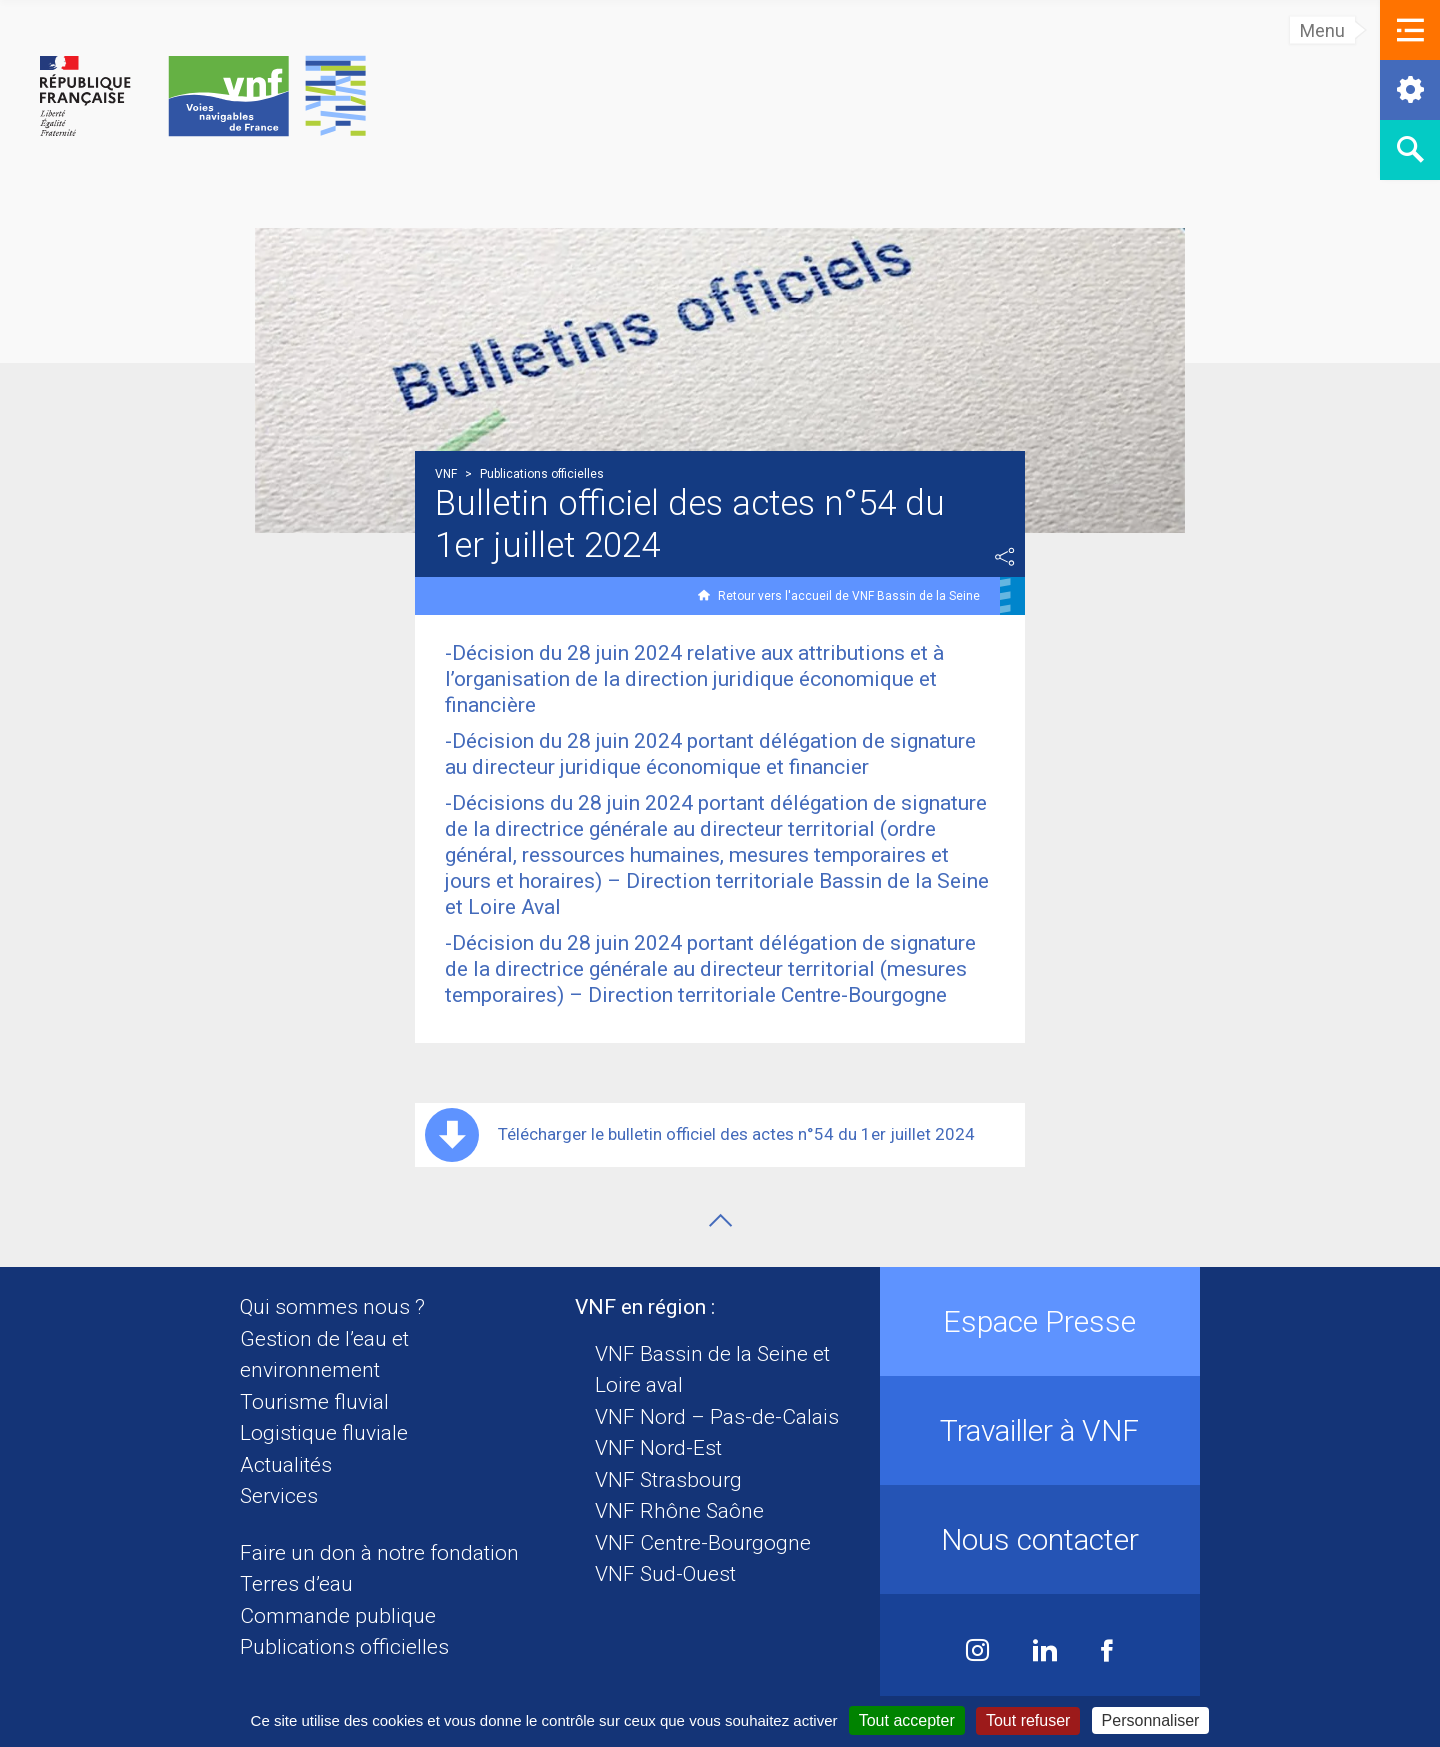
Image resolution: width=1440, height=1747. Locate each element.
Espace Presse (1039, 1321)
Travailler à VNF (1039, 1430)
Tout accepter (907, 1720)
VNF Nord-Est (658, 1448)
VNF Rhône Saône (679, 1511)
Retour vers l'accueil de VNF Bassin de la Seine (849, 596)
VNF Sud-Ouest (665, 1574)
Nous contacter (1040, 1539)
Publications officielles (344, 1647)
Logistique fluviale (324, 1433)
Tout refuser (1028, 1720)
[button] (1410, 30)
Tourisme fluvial (314, 1402)
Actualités (286, 1465)
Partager (1005, 557)
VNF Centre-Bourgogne (703, 1543)
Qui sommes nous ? (332, 1307)
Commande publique (338, 1616)
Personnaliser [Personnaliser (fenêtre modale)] (1151, 1720)
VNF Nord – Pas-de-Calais (717, 1417)
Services (279, 1496)
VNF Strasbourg (668, 1480)
